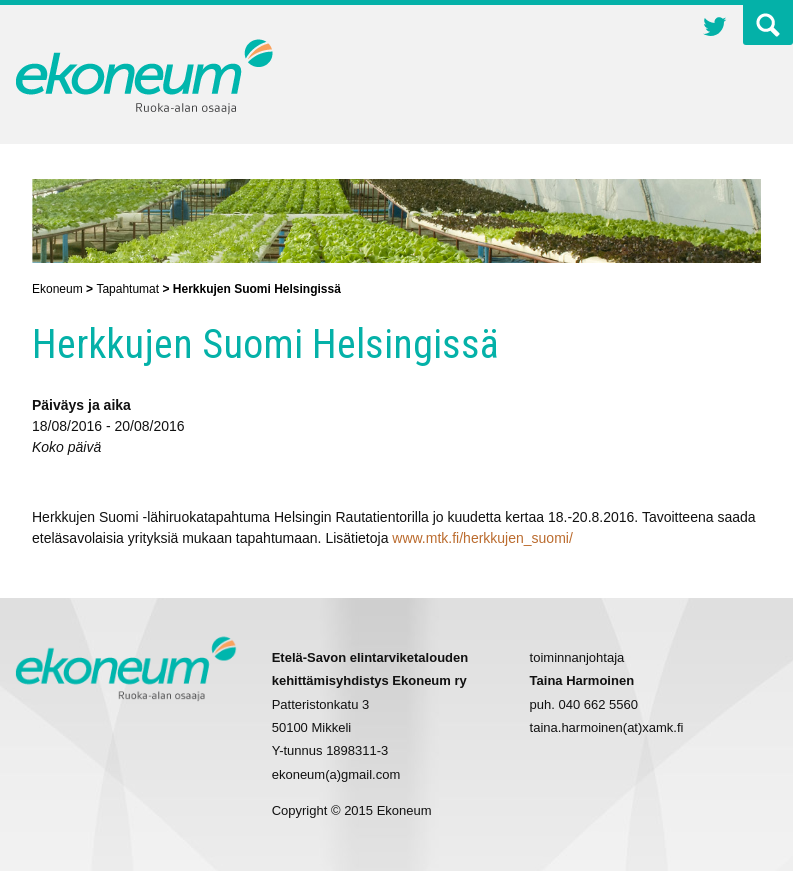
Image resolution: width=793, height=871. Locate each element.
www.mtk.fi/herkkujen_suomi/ (482, 538)
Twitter (715, 29)
